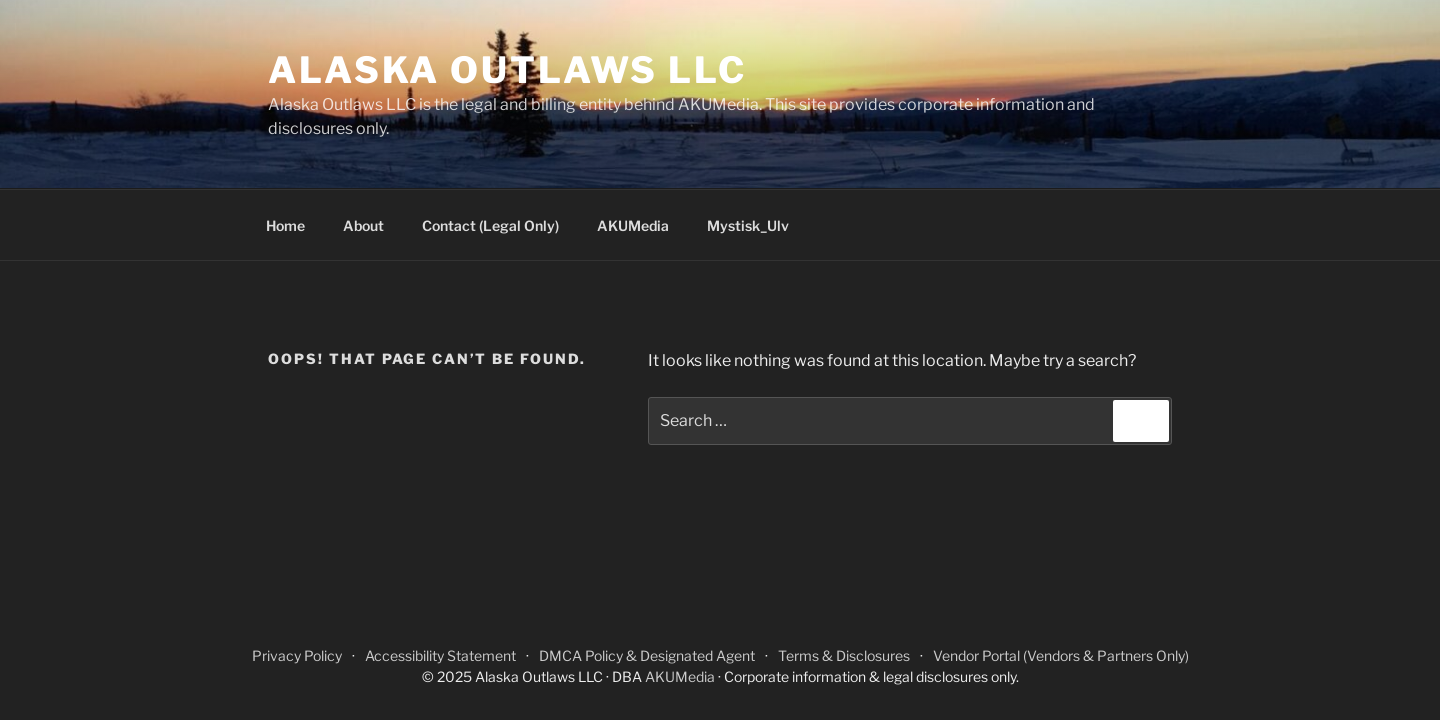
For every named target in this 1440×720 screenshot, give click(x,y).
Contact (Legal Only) (490, 225)
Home (285, 225)
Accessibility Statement (440, 655)
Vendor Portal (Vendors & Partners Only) (1061, 655)
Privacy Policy (297, 655)
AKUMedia (633, 225)
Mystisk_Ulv (748, 225)
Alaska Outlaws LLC (507, 70)
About (363, 225)
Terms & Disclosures (844, 655)
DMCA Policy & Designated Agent (647, 655)
